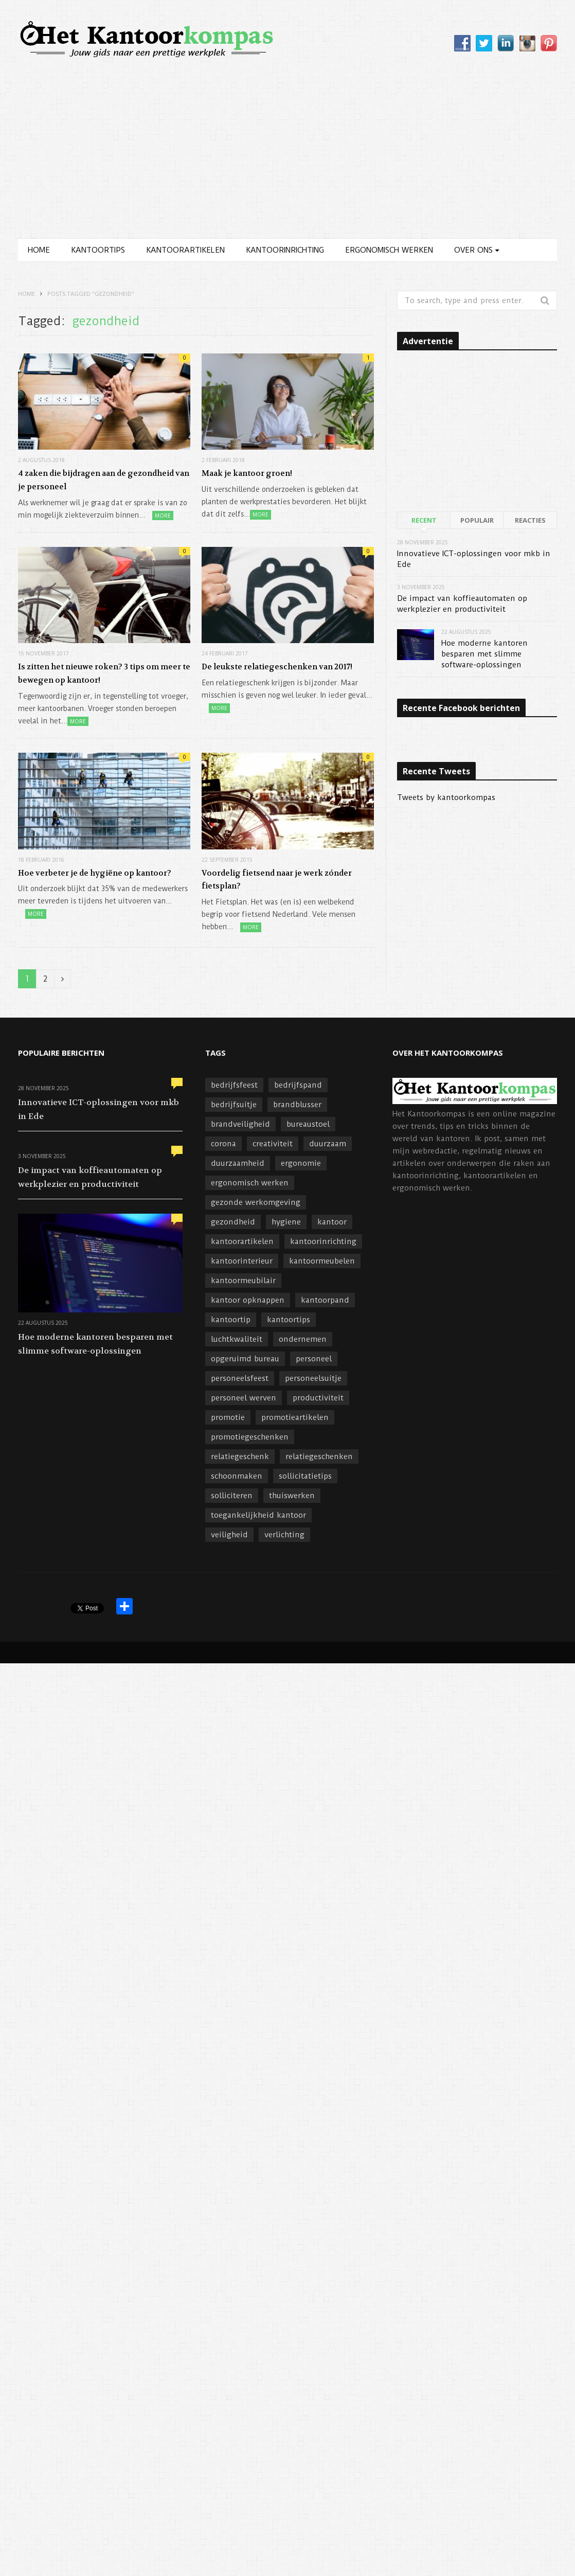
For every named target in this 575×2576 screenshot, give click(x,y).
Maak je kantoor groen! (247, 473)
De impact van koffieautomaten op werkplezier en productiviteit (90, 1177)
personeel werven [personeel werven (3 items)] (243, 1397)
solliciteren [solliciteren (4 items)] (232, 1495)
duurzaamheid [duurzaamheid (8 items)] (237, 1163)
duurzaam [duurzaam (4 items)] (327, 1143)
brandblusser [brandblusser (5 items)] (297, 1104)
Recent (424, 520)
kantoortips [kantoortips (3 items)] (288, 1319)
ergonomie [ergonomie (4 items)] (301, 1163)
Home (39, 250)
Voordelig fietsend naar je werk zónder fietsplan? (277, 880)
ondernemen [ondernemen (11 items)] (303, 1339)
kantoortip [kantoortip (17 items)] (230, 1319)
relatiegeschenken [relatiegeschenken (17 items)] (319, 1456)
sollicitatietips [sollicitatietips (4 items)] (305, 1476)
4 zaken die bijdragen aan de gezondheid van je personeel (103, 480)
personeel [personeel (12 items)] (314, 1358)
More (163, 515)
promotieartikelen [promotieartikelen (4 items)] (295, 1417)
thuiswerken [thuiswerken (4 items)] (292, 1495)
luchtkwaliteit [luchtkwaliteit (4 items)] (236, 1339)
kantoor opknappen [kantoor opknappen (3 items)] (247, 1300)
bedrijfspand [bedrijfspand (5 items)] (298, 1085)
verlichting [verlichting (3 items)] (284, 1534)
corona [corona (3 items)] (223, 1143)
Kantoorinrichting (285, 250)
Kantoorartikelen (185, 250)
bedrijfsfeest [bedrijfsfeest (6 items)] (234, 1085)
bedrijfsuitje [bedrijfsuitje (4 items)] (234, 1104)
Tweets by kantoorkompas (446, 797)
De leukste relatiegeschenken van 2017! (277, 667)
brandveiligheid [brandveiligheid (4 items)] (240, 1124)
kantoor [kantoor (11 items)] (332, 1222)
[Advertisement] (287, 161)
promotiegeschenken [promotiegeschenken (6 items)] (250, 1437)
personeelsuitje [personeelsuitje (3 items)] (313, 1378)
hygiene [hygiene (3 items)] (286, 1222)
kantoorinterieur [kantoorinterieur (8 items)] (242, 1261)
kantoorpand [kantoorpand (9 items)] (325, 1300)
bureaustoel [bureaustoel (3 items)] (308, 1124)
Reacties (530, 520)
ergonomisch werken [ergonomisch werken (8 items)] (250, 1182)
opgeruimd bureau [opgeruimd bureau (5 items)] (245, 1358)
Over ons (473, 250)
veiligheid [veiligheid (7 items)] (229, 1534)
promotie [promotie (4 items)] (228, 1417)
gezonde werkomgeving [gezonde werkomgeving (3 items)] (255, 1202)
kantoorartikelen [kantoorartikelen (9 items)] (242, 1241)
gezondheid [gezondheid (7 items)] (233, 1222)
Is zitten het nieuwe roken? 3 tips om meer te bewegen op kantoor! (104, 673)
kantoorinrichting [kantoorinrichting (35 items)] (323, 1241)
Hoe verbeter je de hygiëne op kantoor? (94, 873)
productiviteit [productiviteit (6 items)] (318, 1397)
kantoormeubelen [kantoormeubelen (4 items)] (322, 1261)
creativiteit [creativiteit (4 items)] (273, 1143)
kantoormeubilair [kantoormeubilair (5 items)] (243, 1280)
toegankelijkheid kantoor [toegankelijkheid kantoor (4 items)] (258, 1515)
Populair (477, 520)
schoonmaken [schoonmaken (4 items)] (236, 1476)
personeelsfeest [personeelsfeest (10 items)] (239, 1378)
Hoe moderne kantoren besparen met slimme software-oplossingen (484, 653)
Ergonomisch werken (389, 250)
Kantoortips (98, 250)
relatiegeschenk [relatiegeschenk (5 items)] (240, 1456)
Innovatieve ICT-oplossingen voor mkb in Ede (98, 1109)
